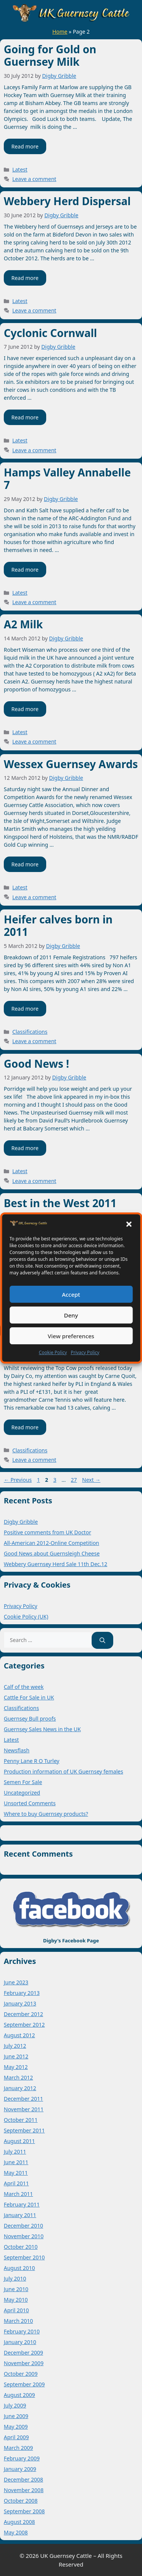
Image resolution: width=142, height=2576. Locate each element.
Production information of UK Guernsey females (63, 1771)
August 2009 (19, 2394)
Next (91, 1479)
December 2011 (23, 2098)
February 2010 (22, 2331)
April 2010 (16, 2310)
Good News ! (36, 1063)
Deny (71, 1315)
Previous (18, 1479)
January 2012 (20, 2088)
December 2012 (23, 2014)
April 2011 (16, 2183)
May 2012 (16, 2066)
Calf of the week (24, 1686)
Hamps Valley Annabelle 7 (67, 478)
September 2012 (24, 2024)
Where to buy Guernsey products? (46, 1813)
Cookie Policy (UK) (26, 1616)
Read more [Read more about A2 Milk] (25, 709)
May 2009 (16, 2426)
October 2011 (20, 2119)
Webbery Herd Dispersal (67, 201)
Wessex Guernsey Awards (71, 764)
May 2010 (16, 2299)
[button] (129, 1224)
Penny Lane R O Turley (31, 1760)
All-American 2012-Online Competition (51, 1542)
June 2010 (16, 2289)
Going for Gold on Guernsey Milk (50, 55)
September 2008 (24, 2511)
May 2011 (16, 2172)
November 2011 (24, 2109)
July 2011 (15, 2151)
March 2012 (18, 2077)
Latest (19, 169)
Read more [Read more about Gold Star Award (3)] (25, 1427)
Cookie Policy (53, 1352)
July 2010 (15, 2278)
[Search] (102, 1640)
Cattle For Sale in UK (29, 1697)
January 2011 (20, 2215)
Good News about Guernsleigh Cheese (52, 1553)
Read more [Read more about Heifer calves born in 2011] (25, 1008)
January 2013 (20, 2003)
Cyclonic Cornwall (50, 333)
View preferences (71, 1336)
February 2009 (22, 2458)
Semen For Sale (23, 1782)
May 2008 (16, 2532)
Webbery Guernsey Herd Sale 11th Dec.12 (55, 1564)
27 (74, 1479)
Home (59, 31)
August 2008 (19, 2521)
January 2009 (20, 2468)
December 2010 (23, 2225)
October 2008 (20, 2500)
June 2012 (16, 2056)
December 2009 (23, 2352)
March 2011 (18, 2193)
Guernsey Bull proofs (30, 1718)
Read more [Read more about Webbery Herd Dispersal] (25, 277)
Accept (71, 1294)
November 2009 (24, 2363)
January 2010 (20, 2342)
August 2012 (19, 2035)
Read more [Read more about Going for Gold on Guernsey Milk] (25, 146)
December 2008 (23, 2479)
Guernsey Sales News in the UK (42, 1729)
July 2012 (15, 2045)
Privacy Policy (85, 1352)
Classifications (29, 1031)
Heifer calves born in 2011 (58, 925)
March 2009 (18, 2447)
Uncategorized (22, 1792)
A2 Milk (23, 624)
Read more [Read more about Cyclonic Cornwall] (25, 417)
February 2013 (22, 1992)
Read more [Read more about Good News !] (25, 1148)
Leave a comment (34, 178)
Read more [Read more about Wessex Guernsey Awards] (25, 864)
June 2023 (16, 1982)
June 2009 (16, 2416)
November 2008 (24, 2490)
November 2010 (24, 2236)
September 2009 (24, 2384)
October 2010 (20, 2246)
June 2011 (16, 2162)
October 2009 (20, 2373)
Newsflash (17, 1750)
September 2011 (24, 2130)
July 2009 (15, 2405)
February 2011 (22, 2204)
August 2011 (19, 2141)
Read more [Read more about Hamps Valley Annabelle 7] (25, 569)
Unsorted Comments (30, 1803)
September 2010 (24, 2257)
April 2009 (16, 2437)
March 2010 (18, 2320)
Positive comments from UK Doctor (47, 1532)
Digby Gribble (21, 1521)
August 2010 (19, 2267)
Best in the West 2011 (60, 1203)
